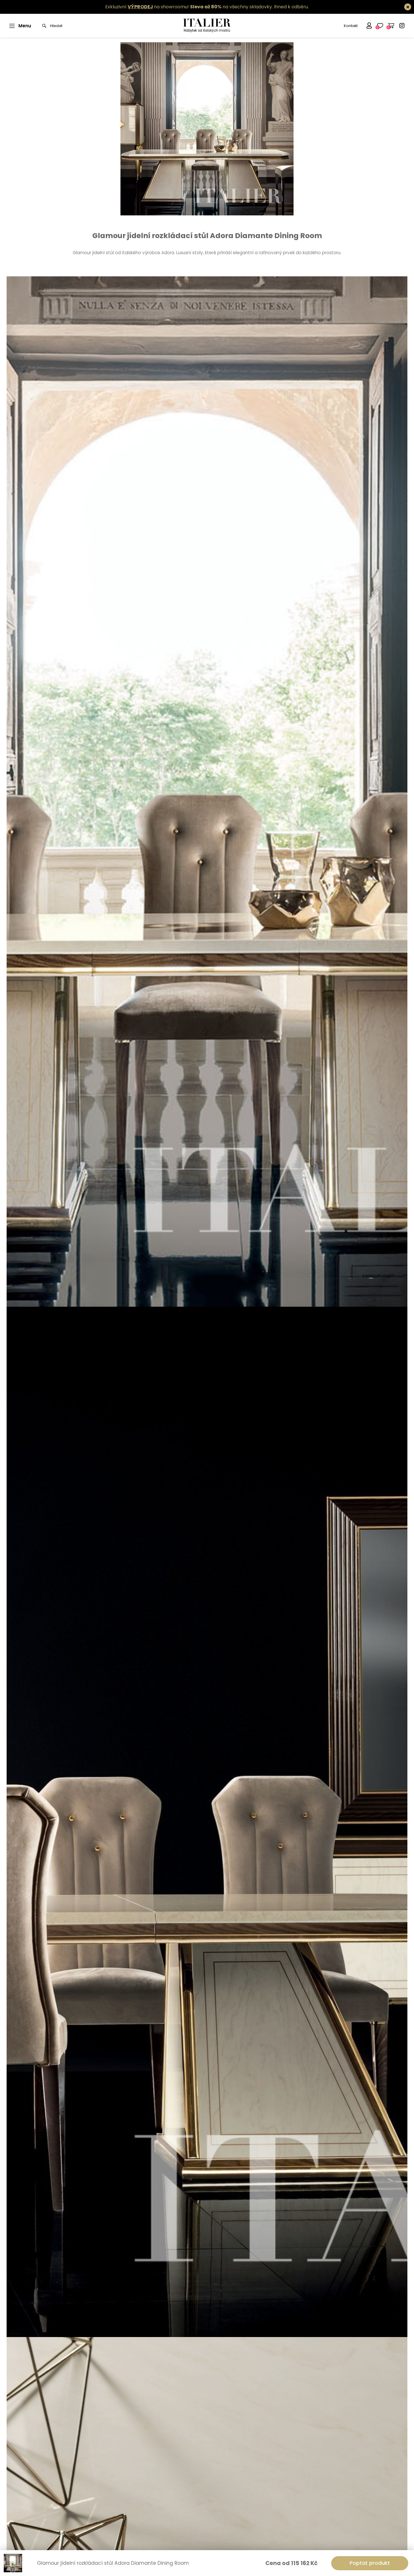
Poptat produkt (370, 2563)
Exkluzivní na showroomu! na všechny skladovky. (189, 6)
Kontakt (351, 25)
